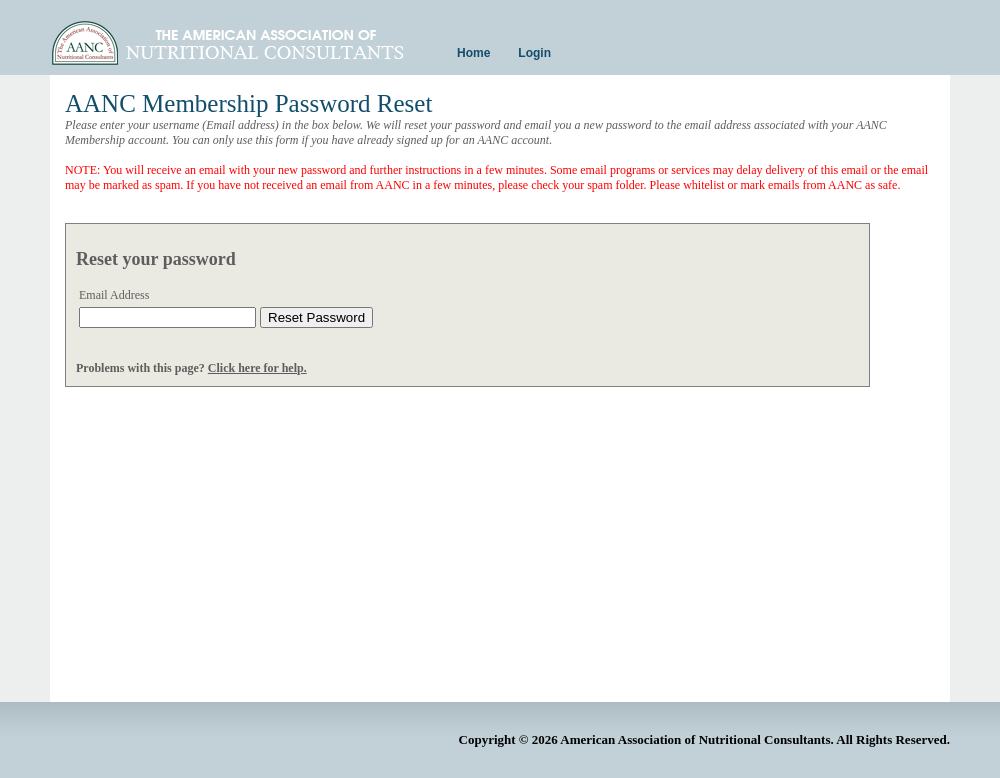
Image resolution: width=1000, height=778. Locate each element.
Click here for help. (257, 368)
